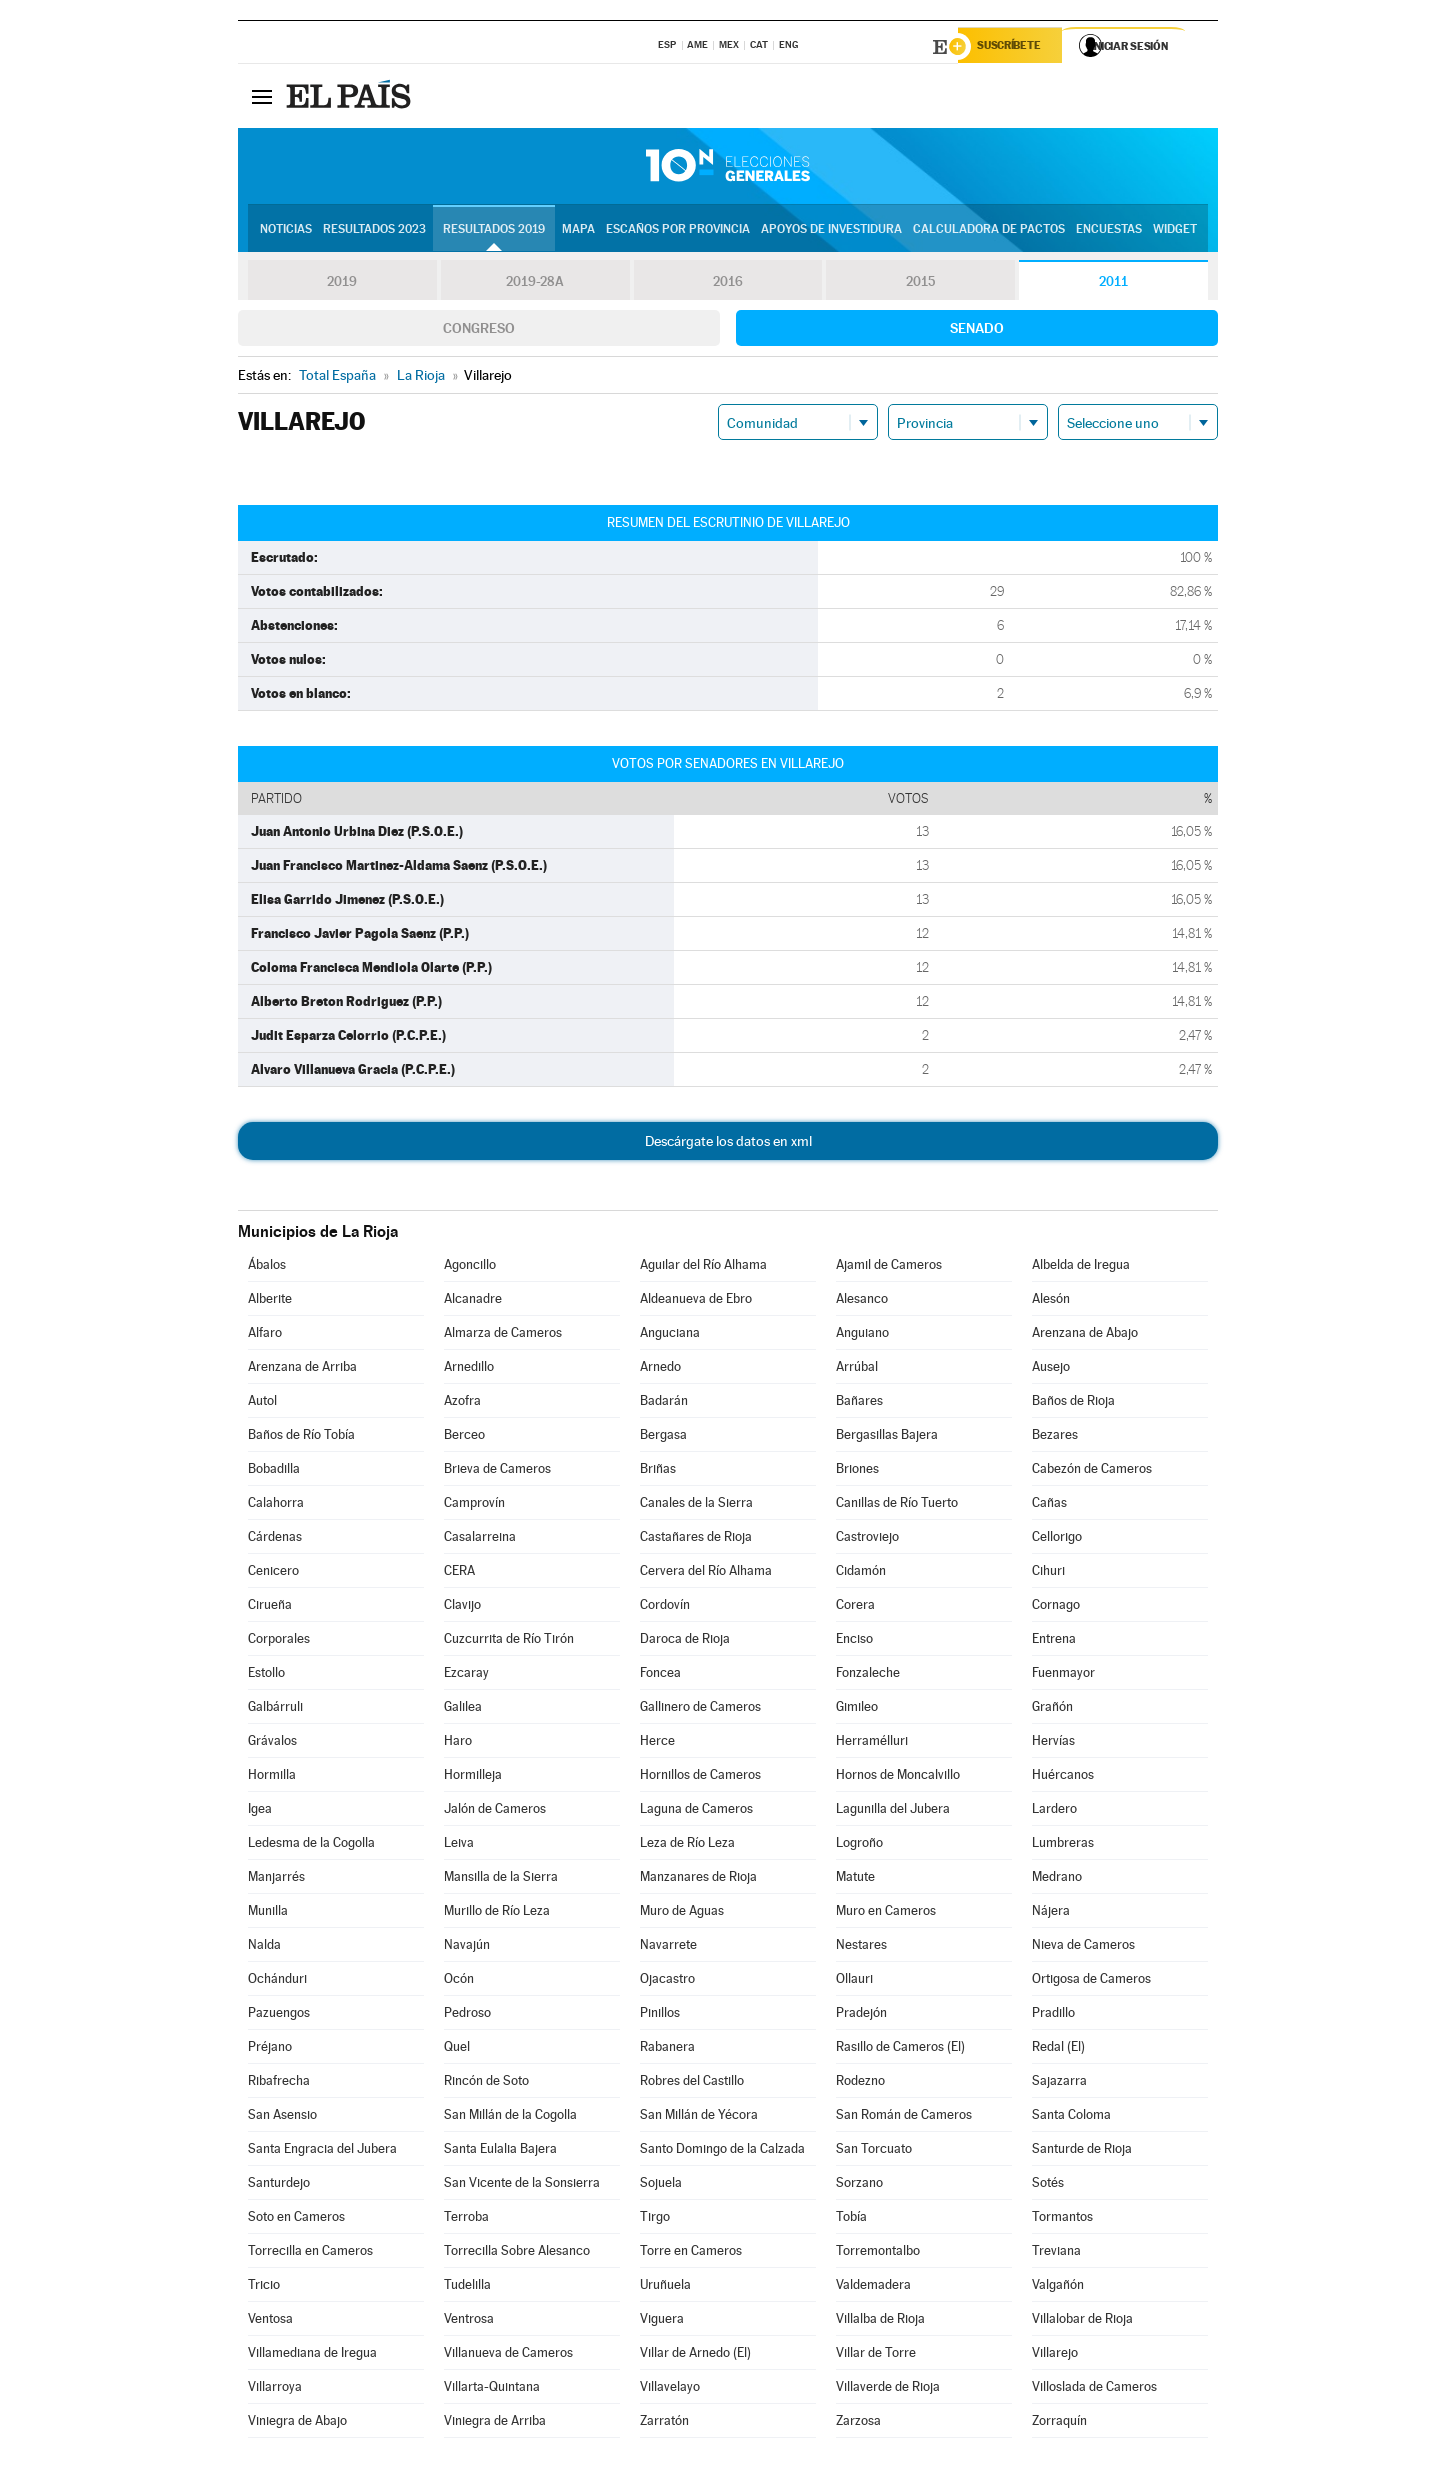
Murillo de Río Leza (497, 1913)
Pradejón (861, 2015)
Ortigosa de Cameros (1091, 1981)
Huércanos (1063, 1777)
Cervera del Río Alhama (706, 1573)
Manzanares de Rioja (698, 1879)
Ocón (459, 1981)
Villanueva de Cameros (508, 2355)
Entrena (1054, 1641)
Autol (262, 1403)
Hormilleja (473, 1777)
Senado (977, 331)
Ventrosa (469, 2321)
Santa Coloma (1071, 2117)
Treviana (1056, 2253)
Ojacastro (667, 1981)
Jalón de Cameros (495, 1811)
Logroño (859, 1845)
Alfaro (265, 1335)
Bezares (1055, 1437)
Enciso (854, 1641)
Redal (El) (1058, 2049)
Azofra (462, 1403)
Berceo (464, 1437)
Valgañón (1058, 2287)
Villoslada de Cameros (1094, 2389)
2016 (728, 284)
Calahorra (276, 1505)
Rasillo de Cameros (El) (900, 2049)
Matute (855, 1879)
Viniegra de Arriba (495, 2423)
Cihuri (1048, 1573)
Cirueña (270, 1607)
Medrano (1057, 1879)
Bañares (859, 1403)
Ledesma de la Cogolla (311, 1845)
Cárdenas (275, 1539)
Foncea (660, 1675)
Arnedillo (469, 1369)
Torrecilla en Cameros (310, 2253)
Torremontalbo (878, 2253)
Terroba (466, 2219)
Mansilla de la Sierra (501, 1879)
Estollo (266, 1675)
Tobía (851, 2219)
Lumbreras (1063, 1845)
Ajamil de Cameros (889, 1267)
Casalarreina (480, 1539)
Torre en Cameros (691, 2253)
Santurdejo (279, 2185)
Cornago (1056, 1607)
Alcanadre (473, 1301)
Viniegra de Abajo (297, 2423)
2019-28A (535, 284)
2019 (342, 284)
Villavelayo (670, 2389)
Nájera (1051, 1913)
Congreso (479, 331)
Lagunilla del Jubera (893, 1811)
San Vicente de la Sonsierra (522, 2185)
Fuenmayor (1063, 1675)
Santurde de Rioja (1082, 2151)
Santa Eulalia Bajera (500, 2151)
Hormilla (272, 1777)
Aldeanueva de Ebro (696, 1301)
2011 (1113, 284)
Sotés (1048, 2185)
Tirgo (655, 2219)
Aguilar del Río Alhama (703, 1267)
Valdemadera (873, 2287)
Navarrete (668, 1947)
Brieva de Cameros (497, 1471)
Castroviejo (867, 1539)
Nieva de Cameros (1083, 1947)
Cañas (1049, 1505)
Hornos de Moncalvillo (898, 1777)
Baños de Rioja (1073, 1403)
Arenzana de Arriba (302, 1369)
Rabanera (667, 2049)
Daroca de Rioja (685, 1641)
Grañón (1052, 1709)
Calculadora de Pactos (989, 231)
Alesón (1051, 1301)
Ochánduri (277, 1981)
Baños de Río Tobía (301, 1437)
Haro (458, 1743)
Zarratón (664, 2423)
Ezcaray (466, 1675)
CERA (459, 1573)
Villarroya (275, 2389)
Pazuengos (279, 2015)
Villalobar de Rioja (1082, 2321)
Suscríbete (1014, 47)
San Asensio (282, 2117)
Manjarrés (276, 1879)
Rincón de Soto (486, 2083)
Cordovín (665, 1607)
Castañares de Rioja (696, 1539)
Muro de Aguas (682, 1913)
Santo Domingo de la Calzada (722, 2151)
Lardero (1054, 1811)
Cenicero (273, 1573)
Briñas (658, 1471)
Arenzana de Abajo (1085, 1335)
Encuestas (1109, 231)
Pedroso (467, 2015)
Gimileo (857, 1709)
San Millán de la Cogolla (510, 2117)
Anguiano (862, 1335)
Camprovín (474, 1505)
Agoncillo (470, 1267)
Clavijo (462, 1607)
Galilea (463, 1709)
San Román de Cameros (904, 2117)
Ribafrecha (279, 2083)
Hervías (1053, 1743)
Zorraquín (1059, 2423)
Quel (457, 2049)
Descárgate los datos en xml (728, 1144)
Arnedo (660, 1369)
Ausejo (1051, 1369)
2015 (921, 284)
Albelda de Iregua (1081, 1267)
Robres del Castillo (692, 2083)
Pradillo (1053, 2015)
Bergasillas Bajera (887, 1437)
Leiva (459, 1845)
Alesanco (862, 1301)
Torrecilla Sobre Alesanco (517, 2253)
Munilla (268, 1913)
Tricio (264, 2287)
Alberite (270, 1301)
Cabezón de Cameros (1092, 1471)
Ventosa (270, 2321)
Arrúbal (857, 1369)
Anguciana (670, 1335)
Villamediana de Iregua (312, 2355)
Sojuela (661, 2185)
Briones (857, 1471)
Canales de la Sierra (696, 1505)
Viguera (662, 2321)
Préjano (270, 2049)
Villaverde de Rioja (888, 2389)
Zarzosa (858, 2423)
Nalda (264, 1947)
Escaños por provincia (678, 231)
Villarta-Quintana (492, 2389)
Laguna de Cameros (696, 1811)
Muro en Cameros (886, 1913)
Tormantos (1062, 2219)
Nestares (861, 1947)
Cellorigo (1057, 1539)
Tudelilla (467, 2287)
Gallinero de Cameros (700, 1709)
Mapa (578, 231)
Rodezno (860, 2083)
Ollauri (854, 1981)
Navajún (467, 1947)
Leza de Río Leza (687, 1845)
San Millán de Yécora (699, 2117)
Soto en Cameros (296, 2219)
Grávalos (272, 1743)
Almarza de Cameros (503, 1335)
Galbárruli (275, 1709)
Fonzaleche (868, 1675)
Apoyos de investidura (831, 231)
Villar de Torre (876, 2355)
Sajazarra (1059, 2083)
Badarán (664, 1403)
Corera (855, 1607)
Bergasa (663, 1437)
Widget (1175, 231)
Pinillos (660, 2015)
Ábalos (267, 1267)
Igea (260, 1811)
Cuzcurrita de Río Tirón (509, 1641)
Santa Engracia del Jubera (322, 2151)
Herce (657, 1743)
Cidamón (861, 1573)
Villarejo (1055, 2355)
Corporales (279, 1641)
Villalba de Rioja (880, 2321)
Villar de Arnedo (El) (695, 2355)
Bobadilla (274, 1471)
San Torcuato (874, 2151)
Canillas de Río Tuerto (897, 1505)
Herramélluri (872, 1743)
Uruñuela (665, 2287)
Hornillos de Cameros (700, 1777)
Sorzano (859, 2185)
